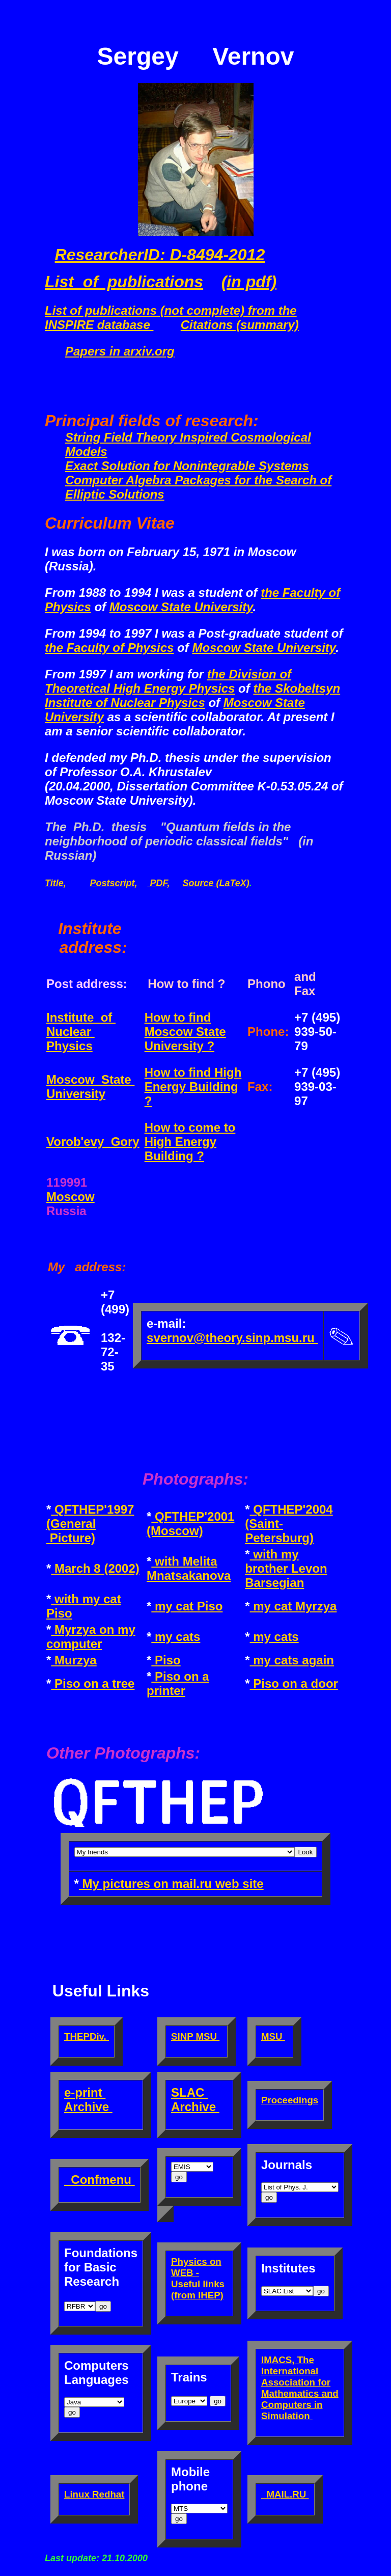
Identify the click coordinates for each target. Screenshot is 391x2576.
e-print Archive (88, 2100)
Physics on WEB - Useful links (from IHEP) (198, 2278)
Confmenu (99, 2179)
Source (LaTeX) (215, 883)
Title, (55, 883)
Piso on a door (294, 1683)
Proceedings (289, 2100)
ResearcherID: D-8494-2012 (160, 254)
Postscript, (113, 883)
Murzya (73, 1660)
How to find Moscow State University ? (185, 1031)
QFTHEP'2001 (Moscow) (190, 1524)
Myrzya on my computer (90, 1637)
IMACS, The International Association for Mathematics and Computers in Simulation (300, 2387)
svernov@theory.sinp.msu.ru (232, 1338)
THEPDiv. (86, 2036)
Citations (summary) (240, 325)
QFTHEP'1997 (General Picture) (90, 1523)
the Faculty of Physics (109, 647)
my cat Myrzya (293, 1606)
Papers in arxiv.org (120, 351)
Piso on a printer (178, 1683)
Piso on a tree (92, 1683)
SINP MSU (195, 2036)
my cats (175, 1636)
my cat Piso (186, 1606)
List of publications (124, 281)
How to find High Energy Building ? (193, 1086)
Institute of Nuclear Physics (81, 1031)
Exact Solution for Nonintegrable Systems (187, 466)
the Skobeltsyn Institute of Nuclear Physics (192, 695)
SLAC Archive (195, 2100)
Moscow (70, 1196)
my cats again (292, 1660)
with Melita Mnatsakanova (189, 1568)
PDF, (158, 883)
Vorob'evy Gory (92, 1141)
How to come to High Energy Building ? (190, 1141)
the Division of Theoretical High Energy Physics (168, 681)
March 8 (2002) (95, 1568)
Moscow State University (181, 607)
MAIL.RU (285, 2494)
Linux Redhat (94, 2494)
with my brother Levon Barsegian (286, 1568)
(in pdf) (248, 281)
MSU (273, 2036)
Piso (165, 1660)
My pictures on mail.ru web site (171, 1883)
